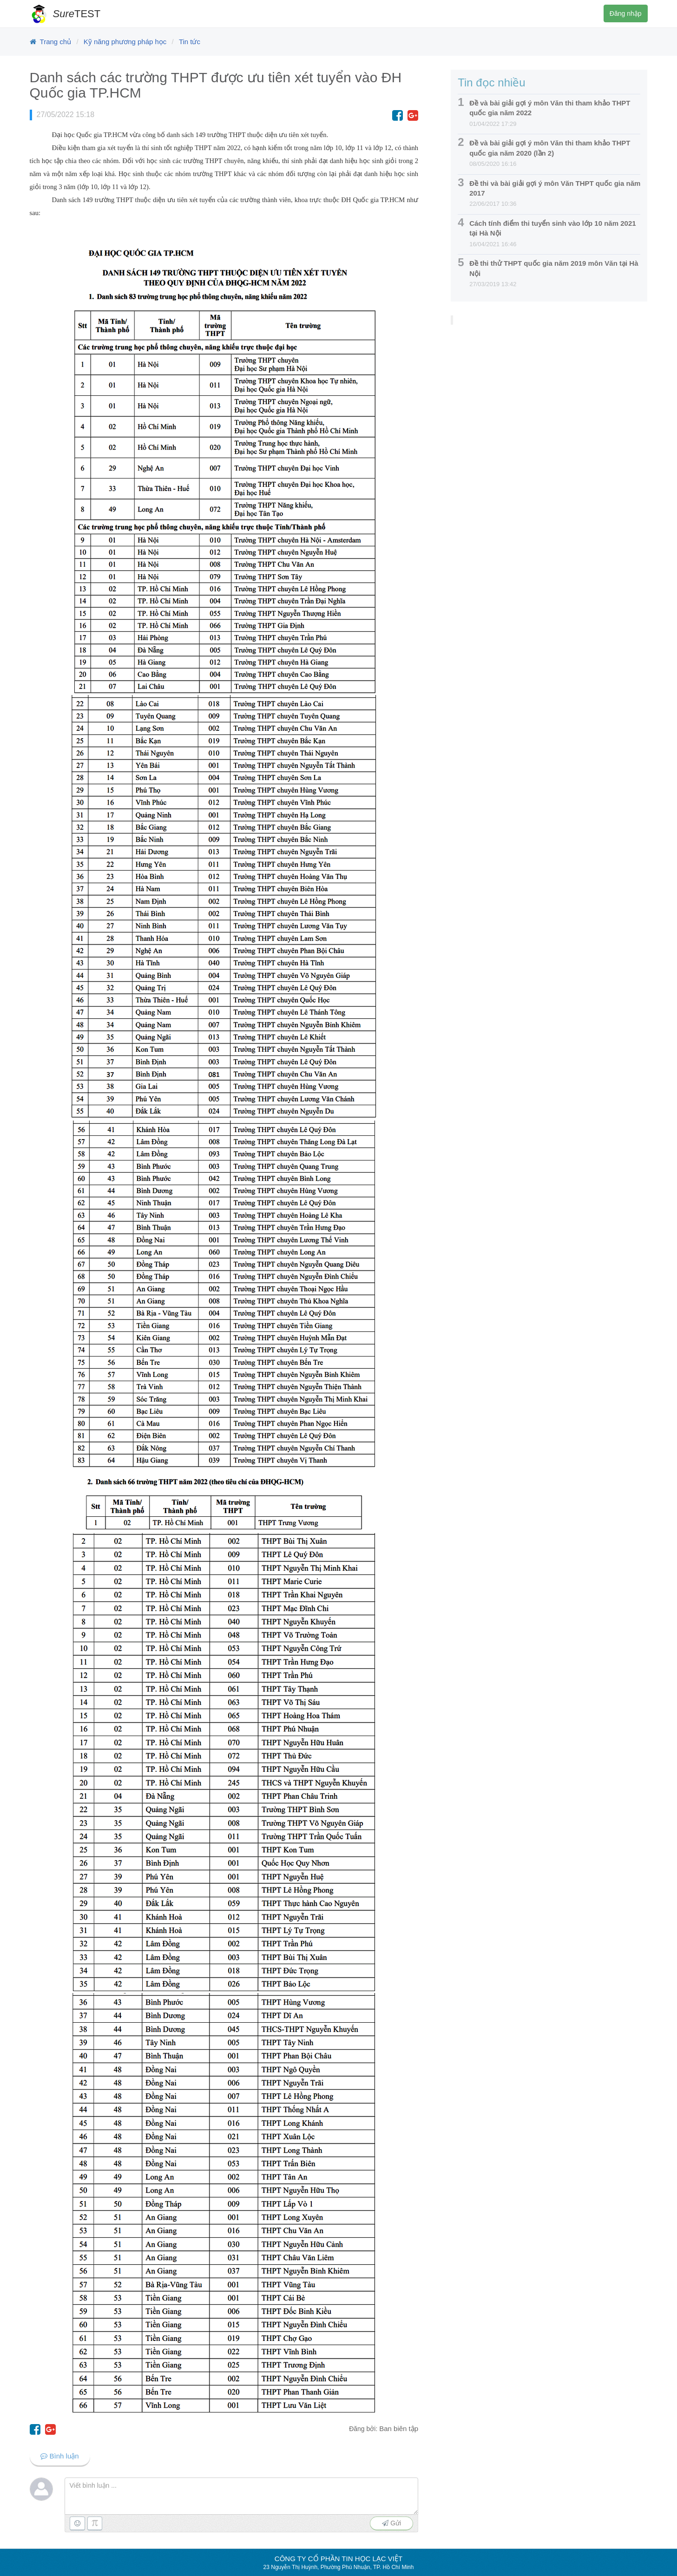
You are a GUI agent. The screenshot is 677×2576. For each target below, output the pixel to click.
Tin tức (189, 42)
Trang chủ (56, 42)
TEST (77, 14)
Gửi (391, 2523)
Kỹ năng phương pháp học (125, 42)
